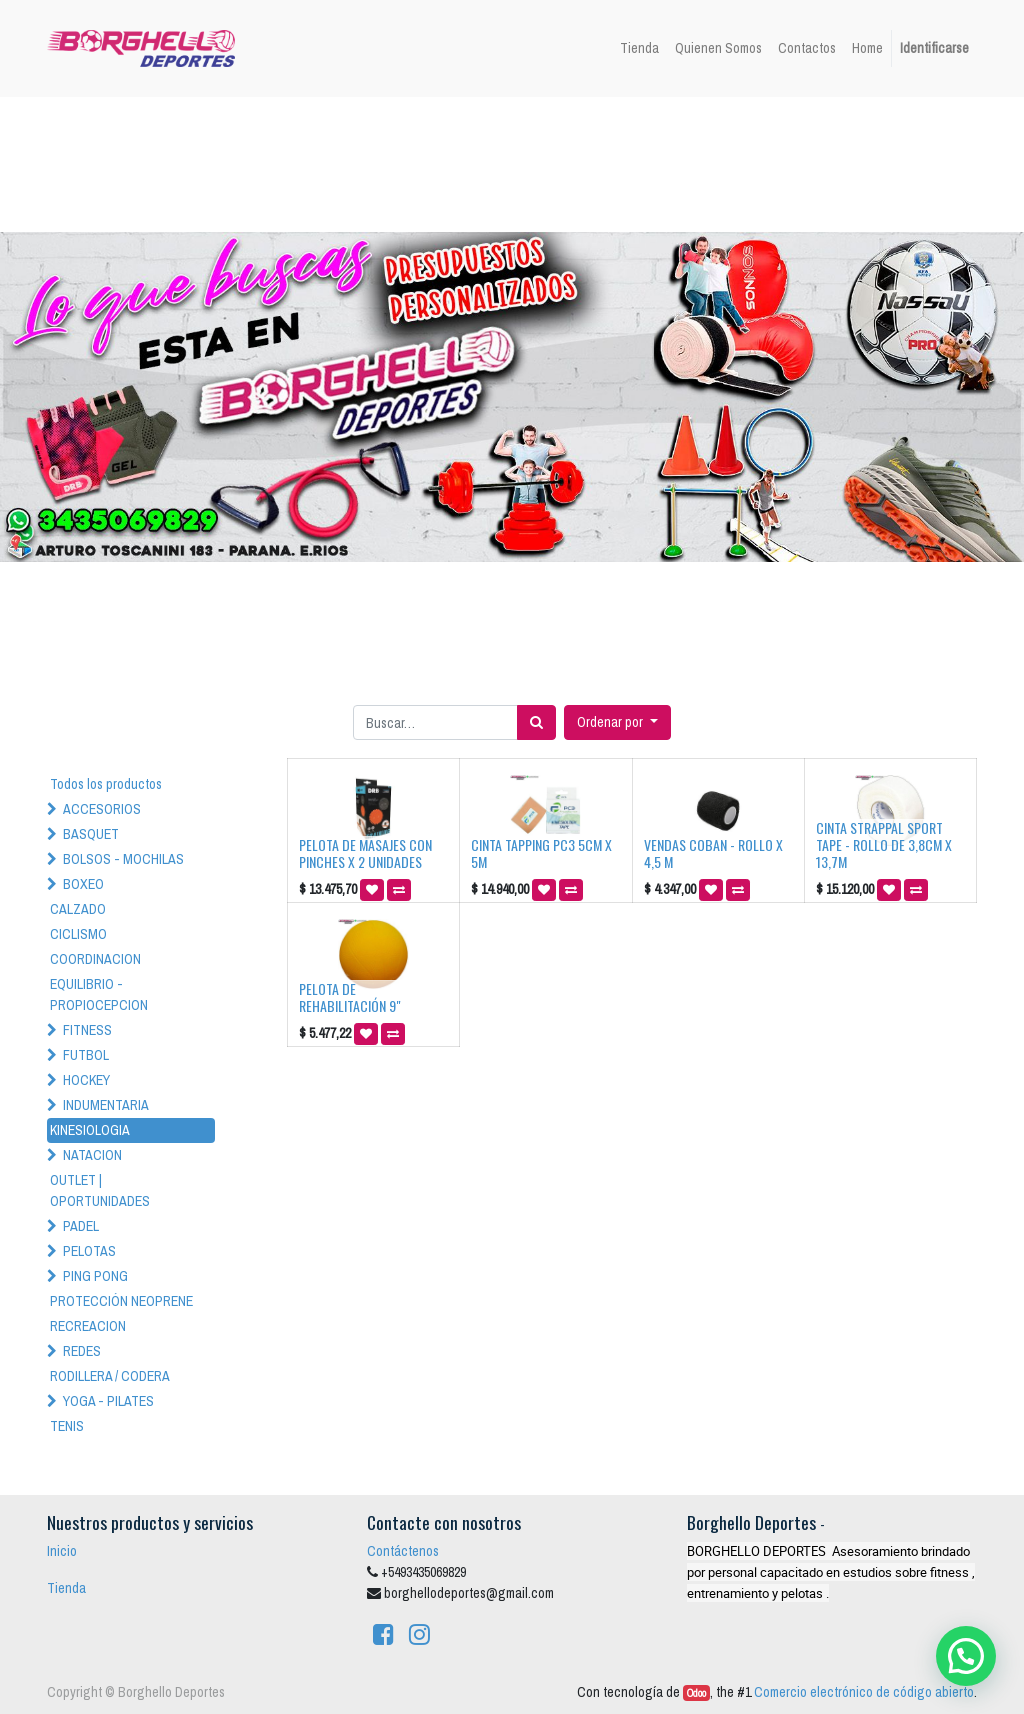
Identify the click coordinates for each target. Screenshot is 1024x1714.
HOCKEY (86, 1080)
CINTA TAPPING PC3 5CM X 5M (541, 853)
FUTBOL (86, 1055)
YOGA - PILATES (108, 1401)
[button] (617, 722)
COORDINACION (95, 959)
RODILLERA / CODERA (110, 1376)
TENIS (67, 1426)
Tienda (66, 1588)
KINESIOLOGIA (90, 1130)
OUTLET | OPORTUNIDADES (100, 1190)
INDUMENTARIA (106, 1105)
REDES (82, 1351)
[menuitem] (639, 48)
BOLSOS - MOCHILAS (123, 859)
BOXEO (83, 884)
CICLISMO (78, 934)
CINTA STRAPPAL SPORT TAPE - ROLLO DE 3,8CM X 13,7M (884, 844)
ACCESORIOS (102, 809)
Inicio (62, 1551)
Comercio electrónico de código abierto (864, 1692)
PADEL (81, 1226)
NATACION (92, 1155)
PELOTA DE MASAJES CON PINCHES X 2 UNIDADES (365, 853)
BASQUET (91, 834)
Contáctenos (403, 1551)
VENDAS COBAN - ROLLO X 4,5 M (713, 853)
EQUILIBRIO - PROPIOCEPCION (99, 994)
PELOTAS (89, 1251)
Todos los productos (106, 784)
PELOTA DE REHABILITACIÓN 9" (350, 997)
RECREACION (88, 1326)
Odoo (696, 1693)
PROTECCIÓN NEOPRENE (121, 1301)
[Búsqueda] (536, 722)
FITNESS (87, 1030)
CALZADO (78, 909)
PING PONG (95, 1276)
